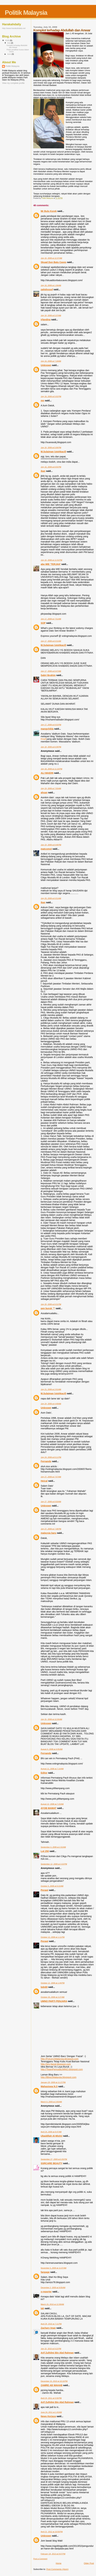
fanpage (45, 2272)
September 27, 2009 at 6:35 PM (54, 2159)
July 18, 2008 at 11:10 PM (51, 769)
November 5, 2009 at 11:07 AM (53, 2268)
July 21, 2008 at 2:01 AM (51, 1389)
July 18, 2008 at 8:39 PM (51, 747)
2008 (7, 40)
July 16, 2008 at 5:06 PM (51, 447)
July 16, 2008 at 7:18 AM (51, 361)
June (9, 54)
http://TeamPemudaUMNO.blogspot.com (62, 2069)
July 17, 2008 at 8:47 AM (51, 671)
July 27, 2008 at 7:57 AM (51, 1477)
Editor (44, 1772)
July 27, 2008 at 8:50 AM (51, 1502)
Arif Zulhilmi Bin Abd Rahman (57, 2352)
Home (58, 2563)
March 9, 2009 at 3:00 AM (51, 2102)
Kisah (44, 739)
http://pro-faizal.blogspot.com (56, 2064)
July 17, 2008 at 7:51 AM (51, 619)
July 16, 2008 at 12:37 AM (51, 258)
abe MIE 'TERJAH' (51, 564)
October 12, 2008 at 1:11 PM (52, 1937)
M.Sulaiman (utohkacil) (53, 451)
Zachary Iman (48, 2328)
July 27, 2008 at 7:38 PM (51, 1529)
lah (42, 2308)
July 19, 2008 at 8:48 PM (51, 845)
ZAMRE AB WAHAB (51, 2385)
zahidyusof (47, 289)
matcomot (46, 849)
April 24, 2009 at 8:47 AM (51, 2132)
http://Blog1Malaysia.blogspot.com (58, 2077)
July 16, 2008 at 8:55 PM (51, 467)
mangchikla (47, 728)
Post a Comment (40, 2559)
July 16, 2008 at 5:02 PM (51, 396)
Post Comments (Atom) (57, 2569)
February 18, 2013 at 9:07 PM (53, 2554)
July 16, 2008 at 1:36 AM (51, 285)
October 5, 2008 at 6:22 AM (52, 1886)
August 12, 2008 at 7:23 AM (52, 1804)
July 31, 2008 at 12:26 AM (51, 1719)
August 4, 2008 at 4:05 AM (51, 1749)
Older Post (89, 2563)
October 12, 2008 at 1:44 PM (52, 1983)
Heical (44, 1481)
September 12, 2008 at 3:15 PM (54, 1864)
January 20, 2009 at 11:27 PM (53, 2082)
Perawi (44, 1890)
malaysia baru (48, 1533)
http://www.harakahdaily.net (13, 28)
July (9, 43)
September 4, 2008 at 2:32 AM (53, 1847)
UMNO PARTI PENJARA (54, 2001)
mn (42, 400)
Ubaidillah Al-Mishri (51, 2136)
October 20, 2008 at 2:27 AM (52, 1997)
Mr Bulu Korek (49, 211)
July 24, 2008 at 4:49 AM (51, 1404)
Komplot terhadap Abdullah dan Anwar (17, 46)
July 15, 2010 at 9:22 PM (51, 2349)
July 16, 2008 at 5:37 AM (51, 315)
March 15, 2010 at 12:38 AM (52, 2304)
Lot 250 (45, 1851)
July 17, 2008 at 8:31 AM (51, 641)
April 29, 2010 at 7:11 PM (51, 2324)
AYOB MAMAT (48, 1808)
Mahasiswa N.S (49, 2086)
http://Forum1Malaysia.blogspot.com (59, 2059)
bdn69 (44, 1987)
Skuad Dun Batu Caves (53, 262)
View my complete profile (13, 83)
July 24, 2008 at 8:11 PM (51, 1457)
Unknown (46, 365)
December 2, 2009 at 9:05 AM (53, 2287)
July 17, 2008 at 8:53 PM (51, 725)
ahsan (44, 792)
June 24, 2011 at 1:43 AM (51, 2412)
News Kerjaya (48, 2416)
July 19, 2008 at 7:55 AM (51, 788)
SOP (43, 623)
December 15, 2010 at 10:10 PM (54, 2381)
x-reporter (46, 2291)
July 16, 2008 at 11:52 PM (51, 560)
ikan (43, 471)
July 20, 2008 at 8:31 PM (51, 1304)
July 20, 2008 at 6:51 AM (51, 898)
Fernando (46, 1461)
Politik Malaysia (26, 12)
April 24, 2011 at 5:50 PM (51, 2398)
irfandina (45, 319)
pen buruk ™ (48, 1308)
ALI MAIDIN (47, 773)
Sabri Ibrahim (48, 675)
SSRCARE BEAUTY (51, 2163)
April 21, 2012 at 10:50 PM (52, 2532)
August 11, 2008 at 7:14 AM (52, 1769)
